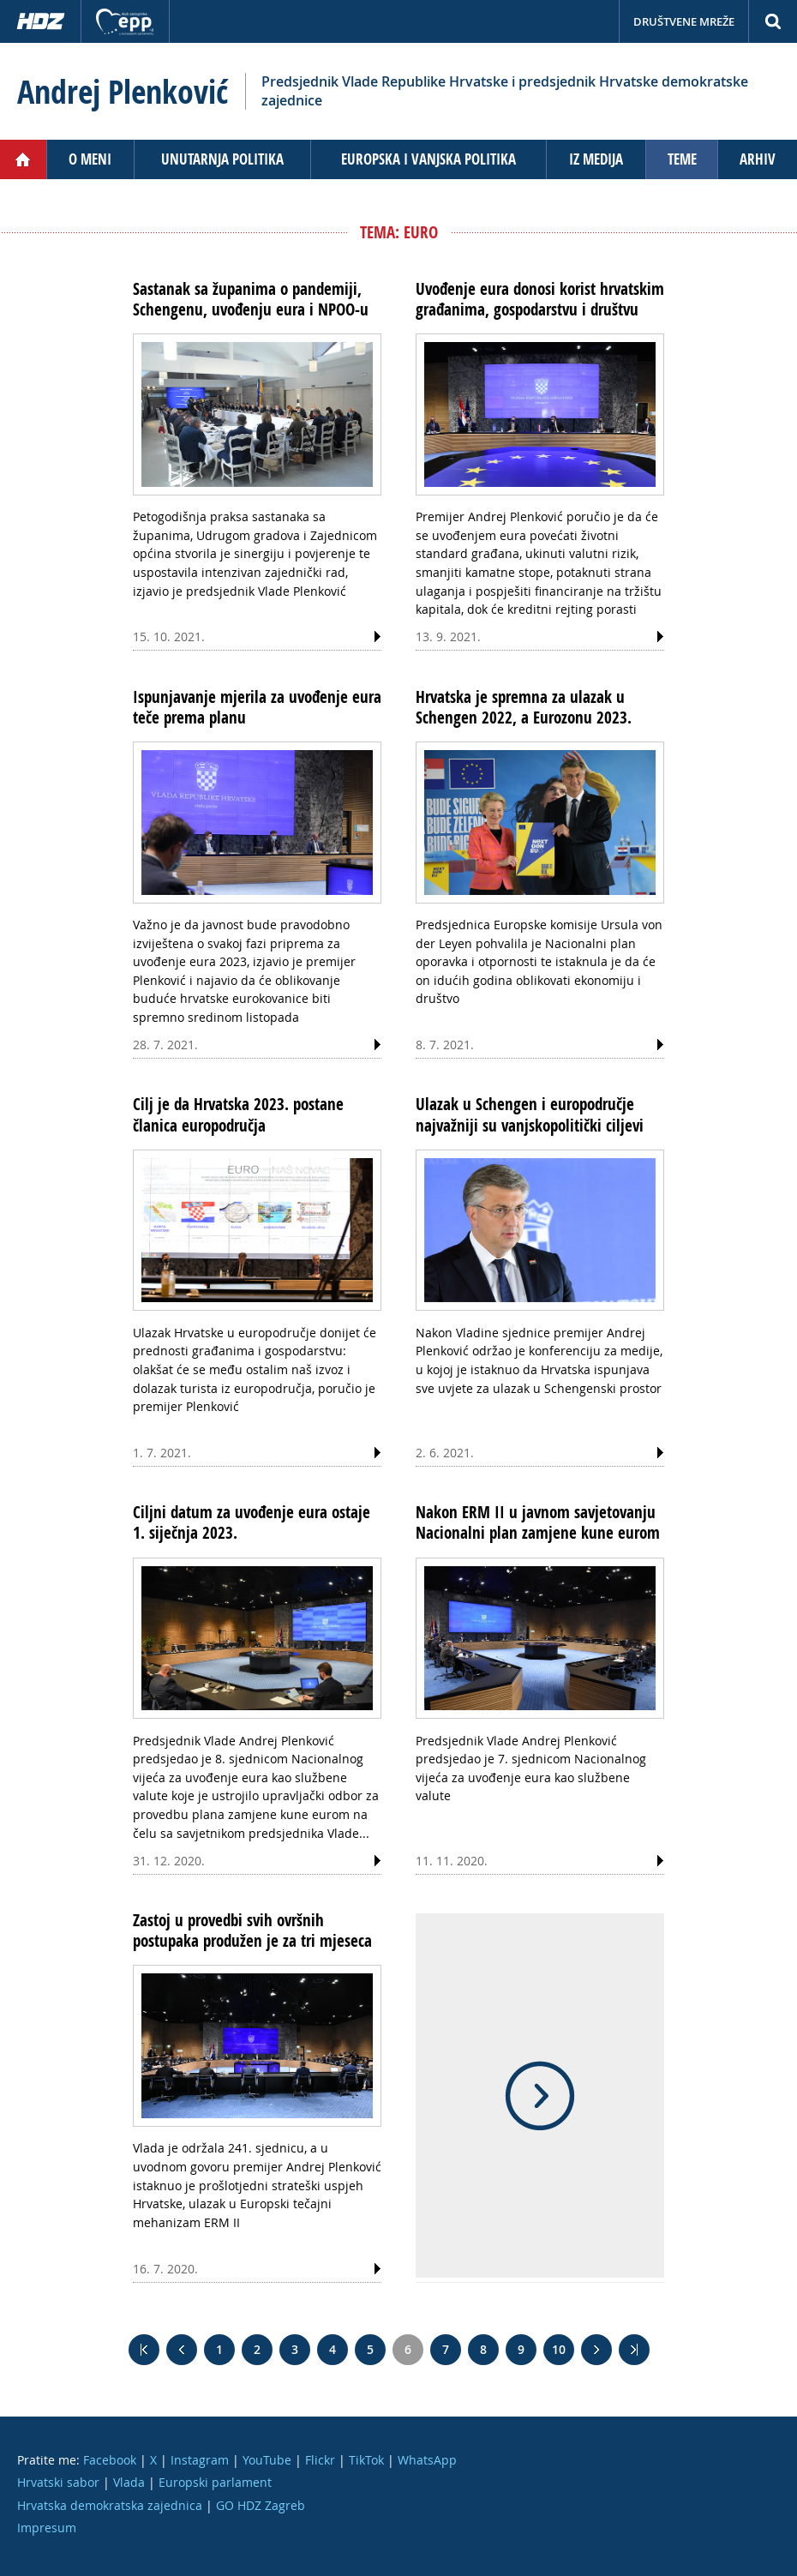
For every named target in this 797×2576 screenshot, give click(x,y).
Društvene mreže (683, 21)
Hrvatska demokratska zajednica (109, 2505)
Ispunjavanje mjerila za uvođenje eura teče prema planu (257, 707)
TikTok (366, 2460)
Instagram (200, 2460)
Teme (682, 159)
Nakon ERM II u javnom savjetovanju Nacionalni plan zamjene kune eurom (538, 1522)
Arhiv (758, 159)
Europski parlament (215, 2482)
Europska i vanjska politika (428, 159)
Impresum (46, 2527)
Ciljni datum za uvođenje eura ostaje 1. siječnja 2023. (251, 1522)
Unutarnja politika (222, 159)
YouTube (267, 2460)
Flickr (320, 2460)
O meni (90, 159)
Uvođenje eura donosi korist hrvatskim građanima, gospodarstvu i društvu (540, 299)
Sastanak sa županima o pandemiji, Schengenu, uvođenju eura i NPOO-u (251, 299)
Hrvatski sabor (58, 2482)
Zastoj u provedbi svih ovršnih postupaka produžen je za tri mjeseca (252, 1930)
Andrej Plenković (122, 91)
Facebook (109, 2460)
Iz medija (596, 159)
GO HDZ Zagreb (260, 2505)
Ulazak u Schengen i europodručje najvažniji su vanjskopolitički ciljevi (530, 1114)
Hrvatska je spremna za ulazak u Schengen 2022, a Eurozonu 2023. (524, 707)
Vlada (129, 2482)
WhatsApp (427, 2460)
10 (559, 2349)
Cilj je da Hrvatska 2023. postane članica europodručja (238, 1114)
